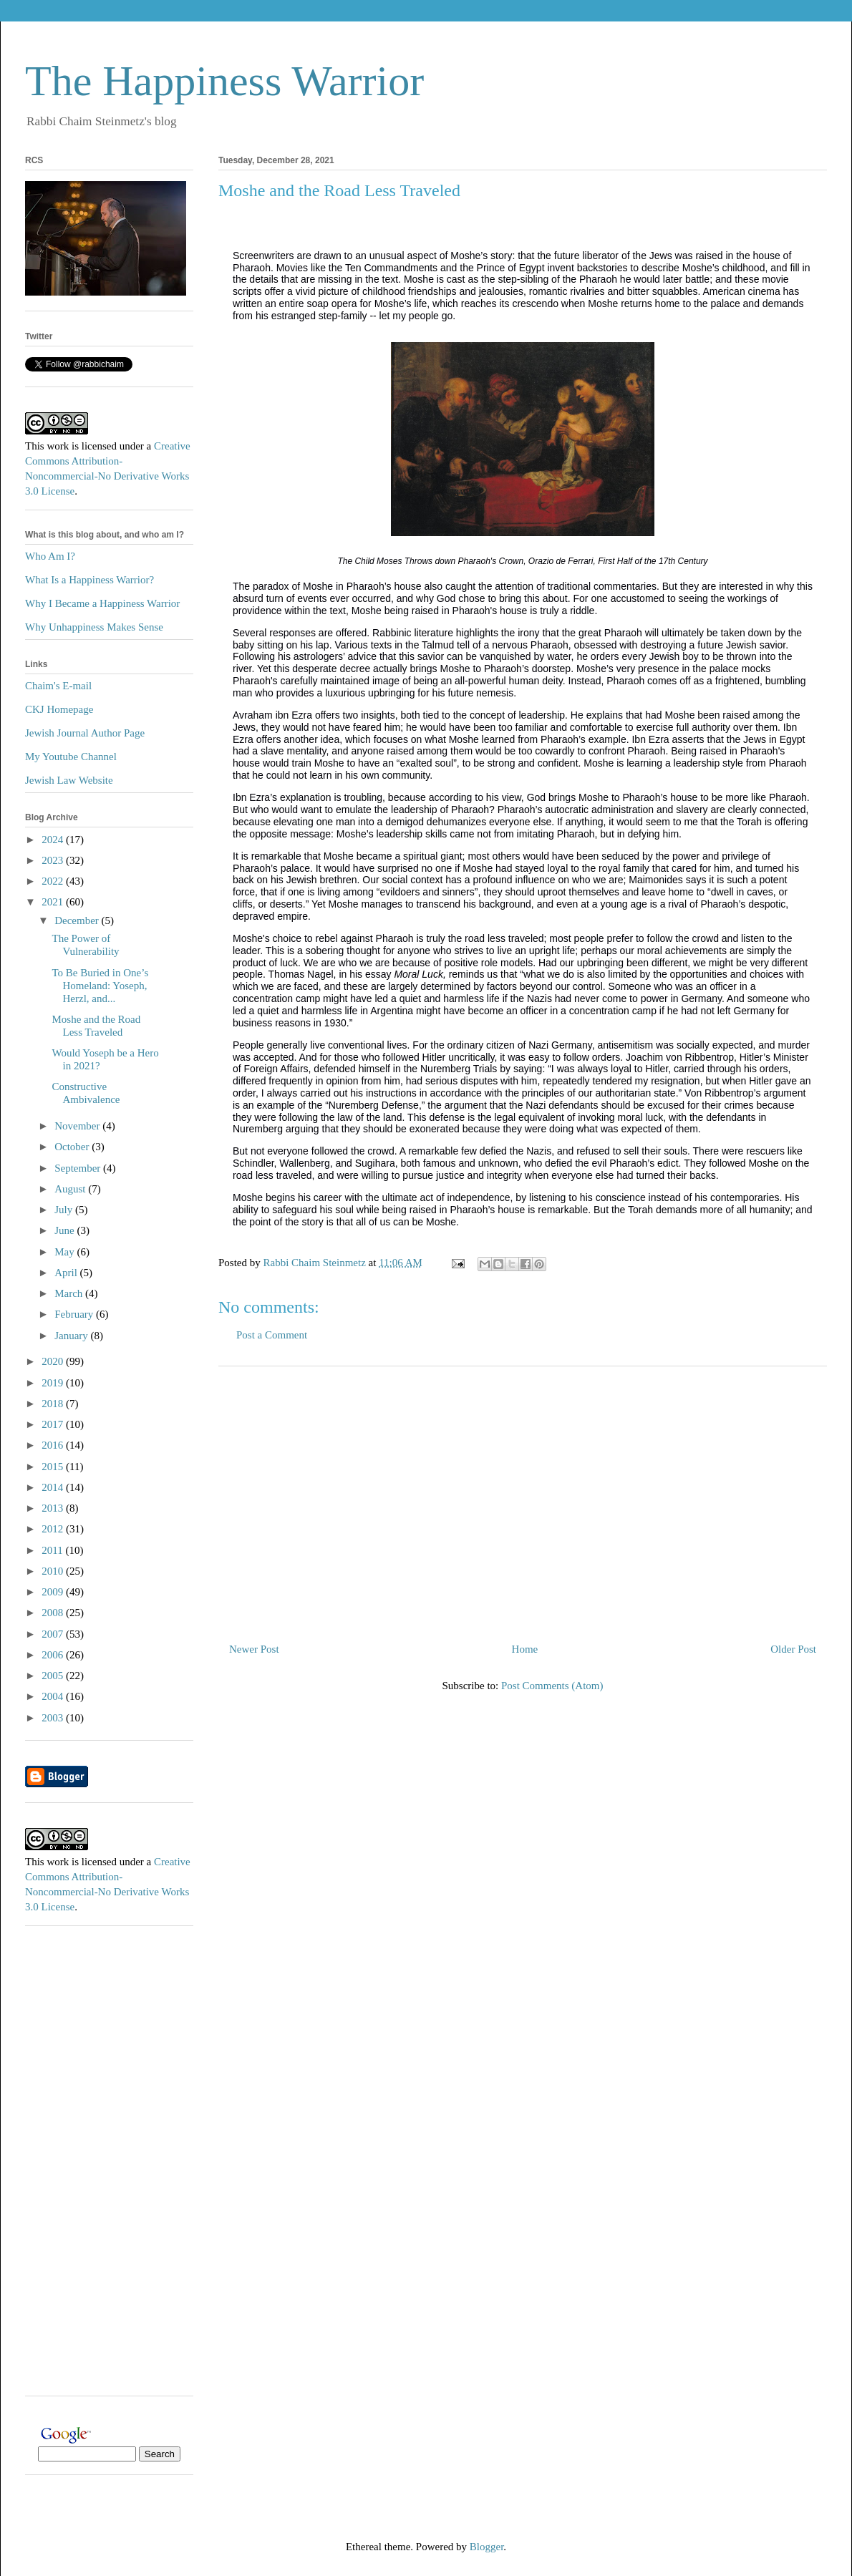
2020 (54, 1361)
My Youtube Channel (71, 756)
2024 (54, 839)
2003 (54, 1718)
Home (525, 1649)
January (72, 1335)
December (77, 920)
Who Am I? (50, 556)
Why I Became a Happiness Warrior (102, 603)
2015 (54, 1466)
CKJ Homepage (59, 709)
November (78, 1126)
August (71, 1189)
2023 (54, 860)
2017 (54, 1424)
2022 (54, 881)
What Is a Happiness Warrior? (89, 579)
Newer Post (254, 1649)
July (64, 1209)
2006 (54, 1655)
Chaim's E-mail (58, 685)
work (58, 446)
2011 (53, 1550)
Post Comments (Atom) (552, 1685)
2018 (54, 1403)
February (75, 1314)
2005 (54, 1675)
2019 (54, 1383)
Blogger (487, 2546)
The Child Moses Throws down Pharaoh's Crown (430, 561)
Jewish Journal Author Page (85, 733)
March (69, 1293)
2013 (54, 1508)
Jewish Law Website (69, 780)
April (66, 1272)
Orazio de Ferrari (561, 561)
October (73, 1146)
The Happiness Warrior (224, 81)
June (65, 1230)
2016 (54, 1445)
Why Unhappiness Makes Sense (94, 627)
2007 (54, 1634)
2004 (54, 1696)
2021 (54, 902)
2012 (54, 1529)
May (65, 1252)
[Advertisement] (522, 1498)
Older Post (793, 1649)
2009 (54, 1592)
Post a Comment (271, 1335)
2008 (54, 1612)
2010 (54, 1571)
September (78, 1168)
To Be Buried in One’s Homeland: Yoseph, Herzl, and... (100, 985)
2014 (54, 1487)
